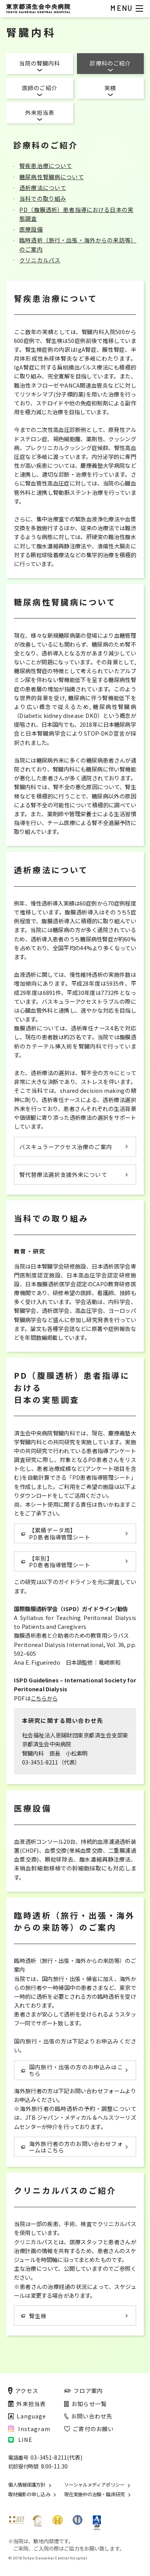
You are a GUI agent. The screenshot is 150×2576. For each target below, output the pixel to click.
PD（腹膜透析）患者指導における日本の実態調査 (76, 213)
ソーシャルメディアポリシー (94, 2484)
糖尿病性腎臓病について (51, 177)
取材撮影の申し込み (29, 2494)
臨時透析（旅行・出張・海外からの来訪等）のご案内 (77, 244)
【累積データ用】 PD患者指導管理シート (55, 1533)
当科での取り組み (42, 198)
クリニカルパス (39, 260)
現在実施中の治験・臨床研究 (94, 2494)
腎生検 (34, 2316)
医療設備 (31, 229)
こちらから (44, 1698)
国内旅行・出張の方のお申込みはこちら (72, 2070)
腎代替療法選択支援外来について (63, 1174)
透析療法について (42, 187)
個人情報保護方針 (27, 2484)
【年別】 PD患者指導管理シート (55, 1561)
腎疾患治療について (45, 165)
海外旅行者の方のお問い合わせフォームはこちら (72, 2146)
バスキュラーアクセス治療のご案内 (65, 1147)
